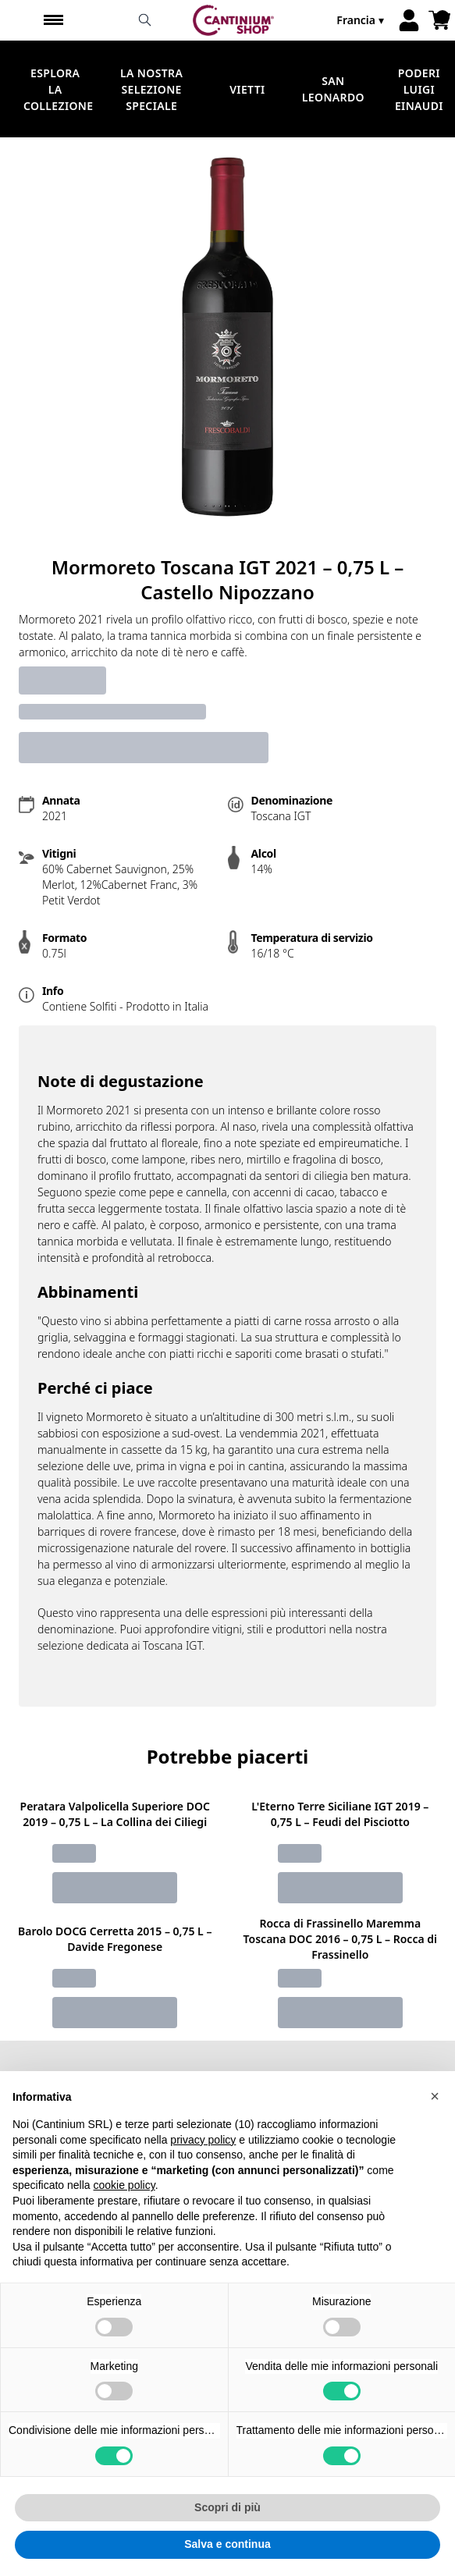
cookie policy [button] (124, 2218)
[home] (233, 20)
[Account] (409, 20)
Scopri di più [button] (227, 2539)
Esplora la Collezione (58, 89)
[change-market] (361, 20)
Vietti (247, 89)
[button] (434, 2128)
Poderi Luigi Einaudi (419, 89)
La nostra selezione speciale (151, 89)
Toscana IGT (172, 1645)
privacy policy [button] (203, 2172)
